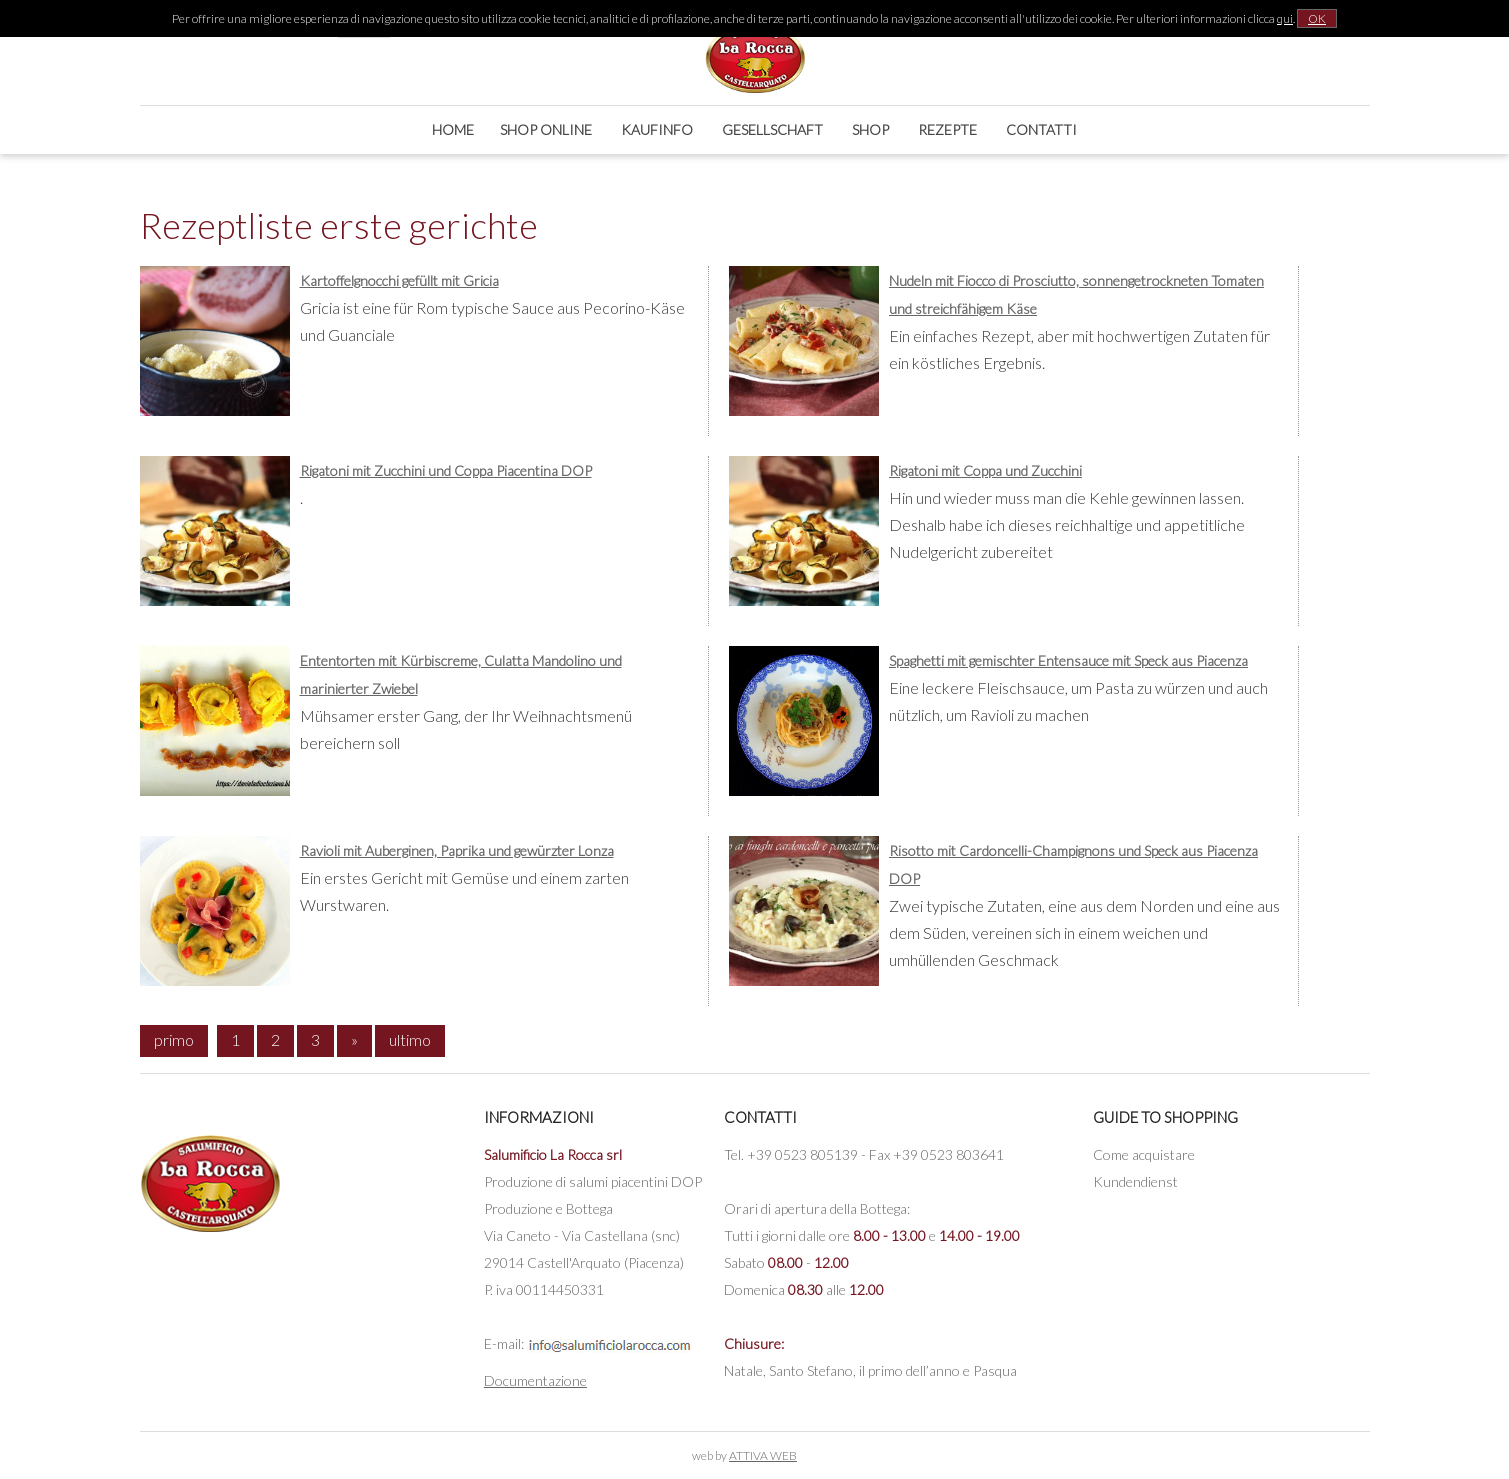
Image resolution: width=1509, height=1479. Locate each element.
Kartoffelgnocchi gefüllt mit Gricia (399, 280)
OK (1317, 18)
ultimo (410, 1039)
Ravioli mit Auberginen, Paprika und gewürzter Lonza (457, 850)
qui (1285, 18)
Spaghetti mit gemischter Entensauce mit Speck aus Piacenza (1068, 660)
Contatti (1041, 129)
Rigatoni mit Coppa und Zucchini (985, 470)
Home (453, 129)
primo (174, 1039)
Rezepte (947, 129)
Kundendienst (1135, 1181)
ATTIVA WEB (763, 1455)
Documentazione (535, 1380)
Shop (870, 129)
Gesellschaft (772, 129)
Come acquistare (1144, 1154)
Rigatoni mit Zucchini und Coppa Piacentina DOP (446, 470)
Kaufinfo (657, 129)
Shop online (546, 129)
